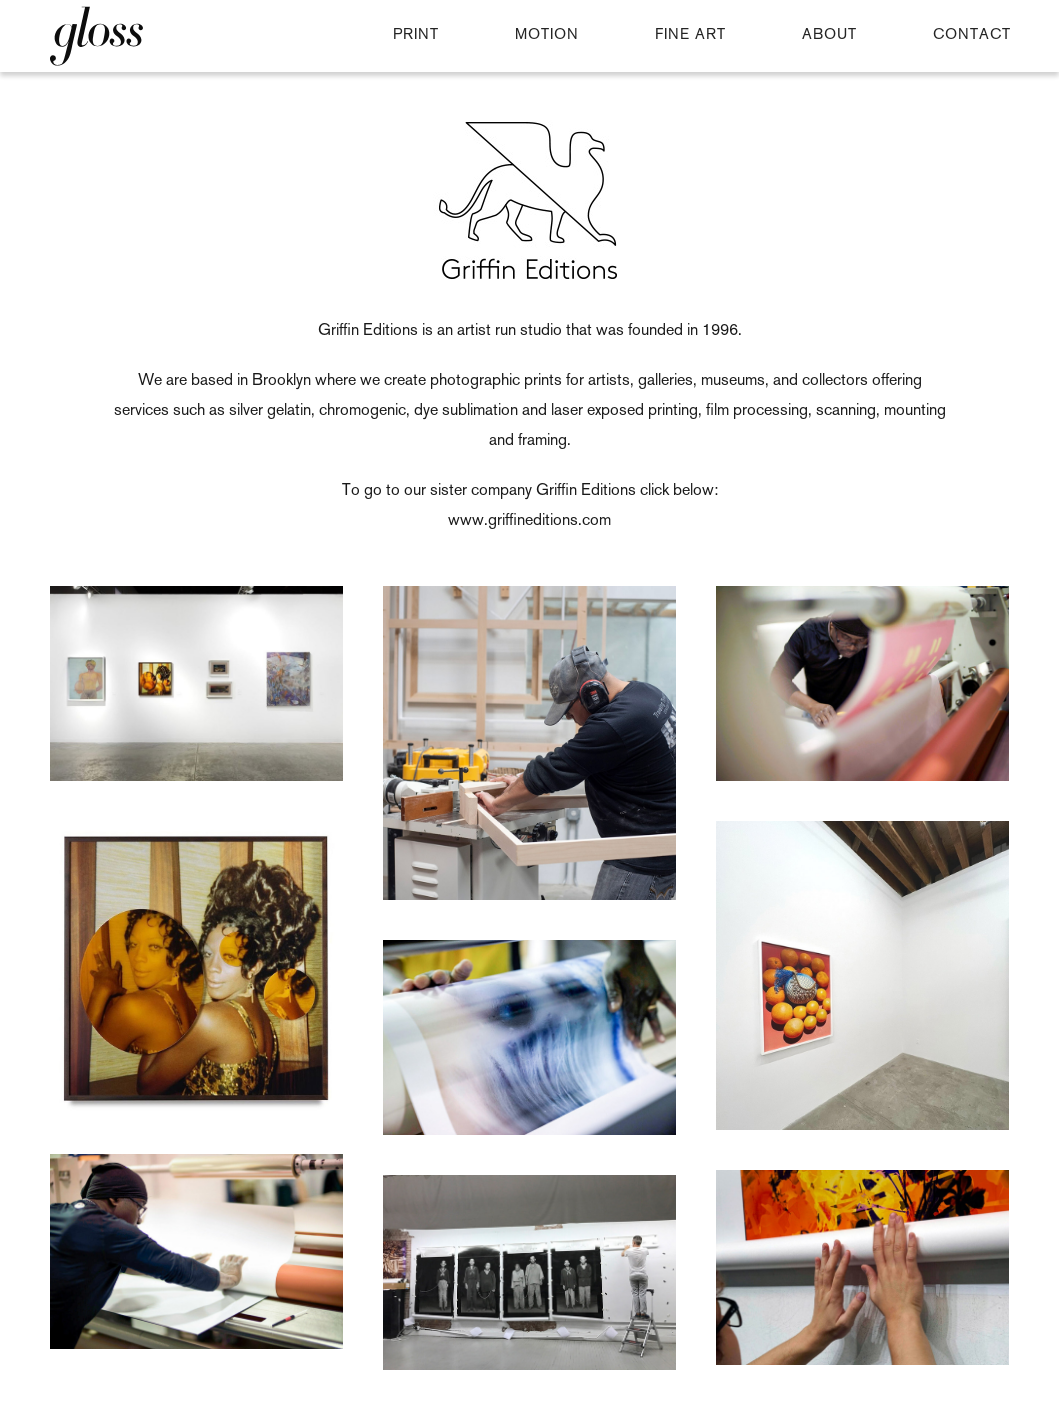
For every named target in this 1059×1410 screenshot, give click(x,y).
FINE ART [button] (690, 35)
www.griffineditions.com (529, 521)
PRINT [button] (416, 35)
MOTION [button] (547, 35)
